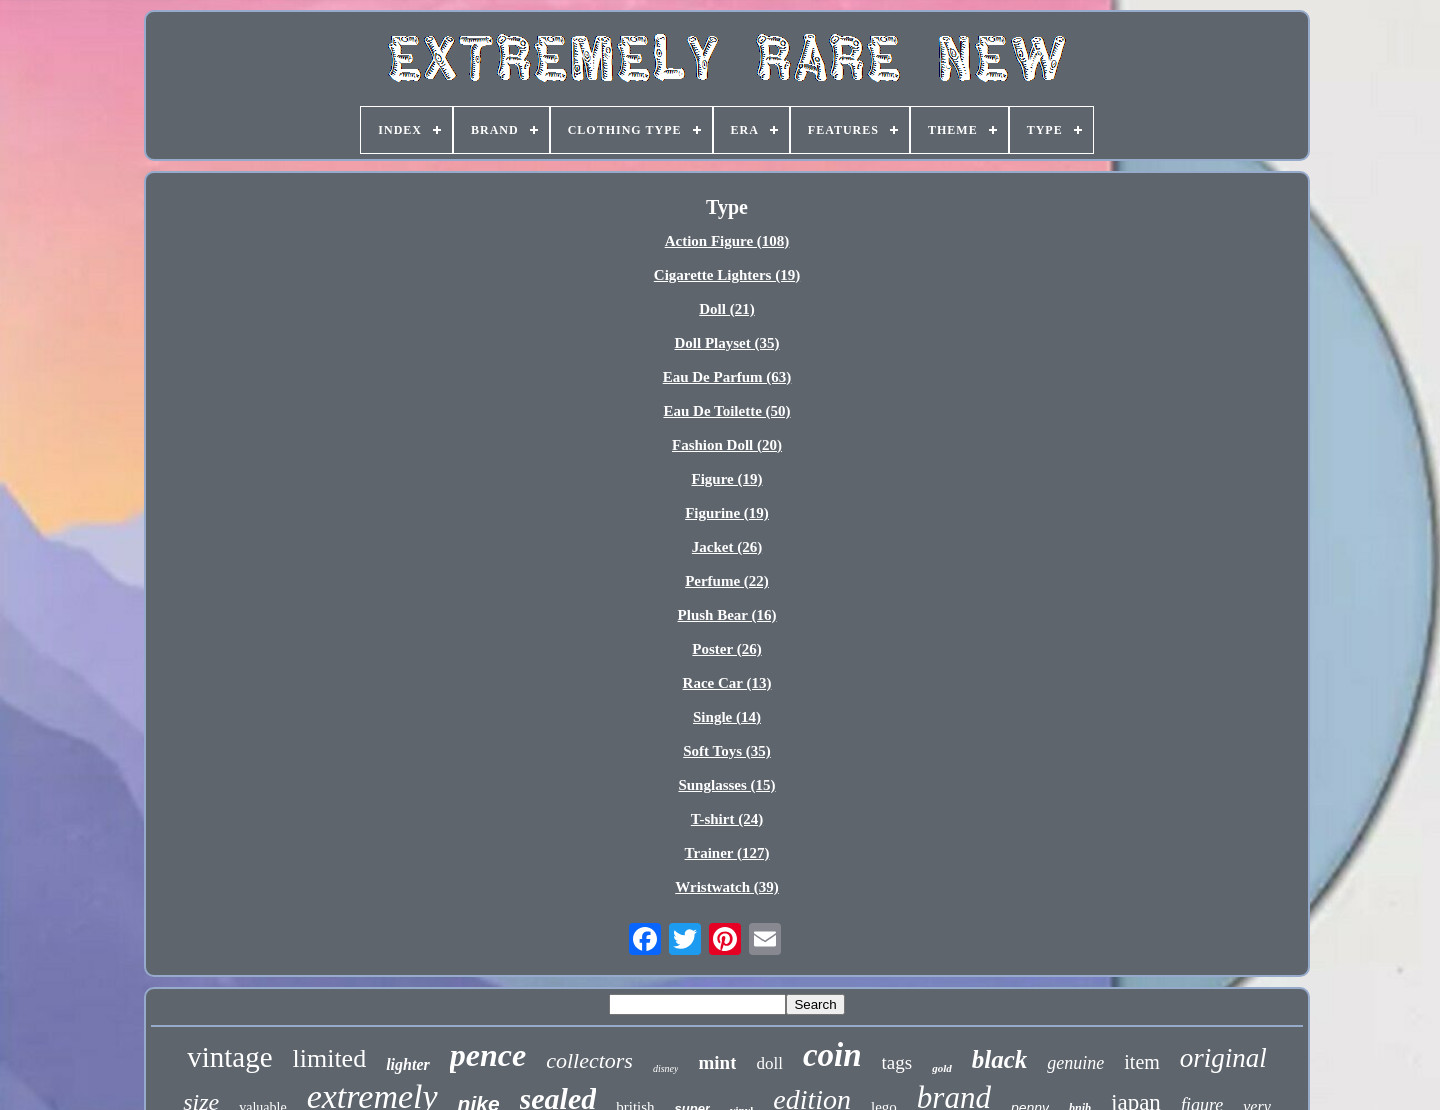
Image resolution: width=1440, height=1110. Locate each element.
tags (897, 1062)
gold (942, 1068)
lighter (408, 1064)
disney (666, 1068)
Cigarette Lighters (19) (727, 275)
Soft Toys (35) (727, 751)
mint (717, 1062)
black (1000, 1059)
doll (769, 1063)
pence (488, 1055)
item (1142, 1062)
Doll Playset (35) (727, 343)
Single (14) (727, 717)
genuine (1075, 1063)
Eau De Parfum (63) (727, 377)
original (1223, 1058)
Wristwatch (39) (726, 887)
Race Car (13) (727, 683)
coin (832, 1055)
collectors (589, 1060)
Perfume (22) (727, 581)
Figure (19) (727, 479)
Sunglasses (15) (726, 785)
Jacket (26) (727, 547)
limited (330, 1058)
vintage (229, 1057)
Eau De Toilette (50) (726, 411)
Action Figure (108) (727, 241)
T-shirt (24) (727, 819)
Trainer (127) (727, 853)
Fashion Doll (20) (727, 445)
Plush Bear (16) (727, 615)
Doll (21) (726, 309)
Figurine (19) (727, 513)
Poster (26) (726, 649)
